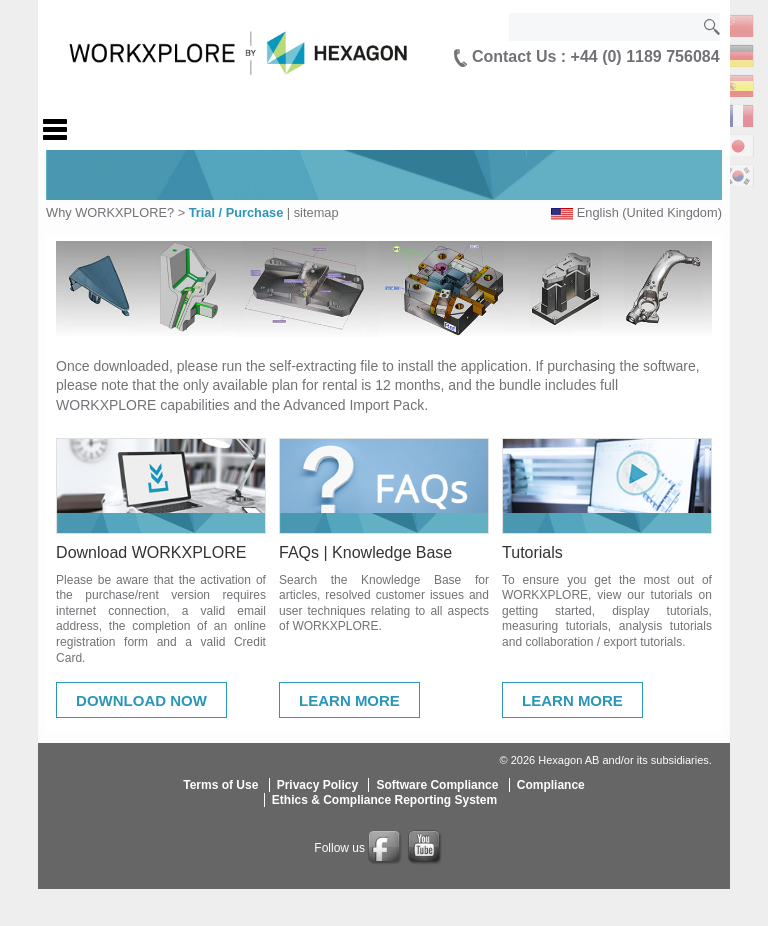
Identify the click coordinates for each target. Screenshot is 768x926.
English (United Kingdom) (649, 212)
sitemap (316, 212)
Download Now (141, 700)
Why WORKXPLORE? (110, 212)
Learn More (349, 700)
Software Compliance (437, 785)
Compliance (551, 785)
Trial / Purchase (236, 212)
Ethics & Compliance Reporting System (384, 800)
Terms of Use (220, 785)
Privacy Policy (317, 785)
